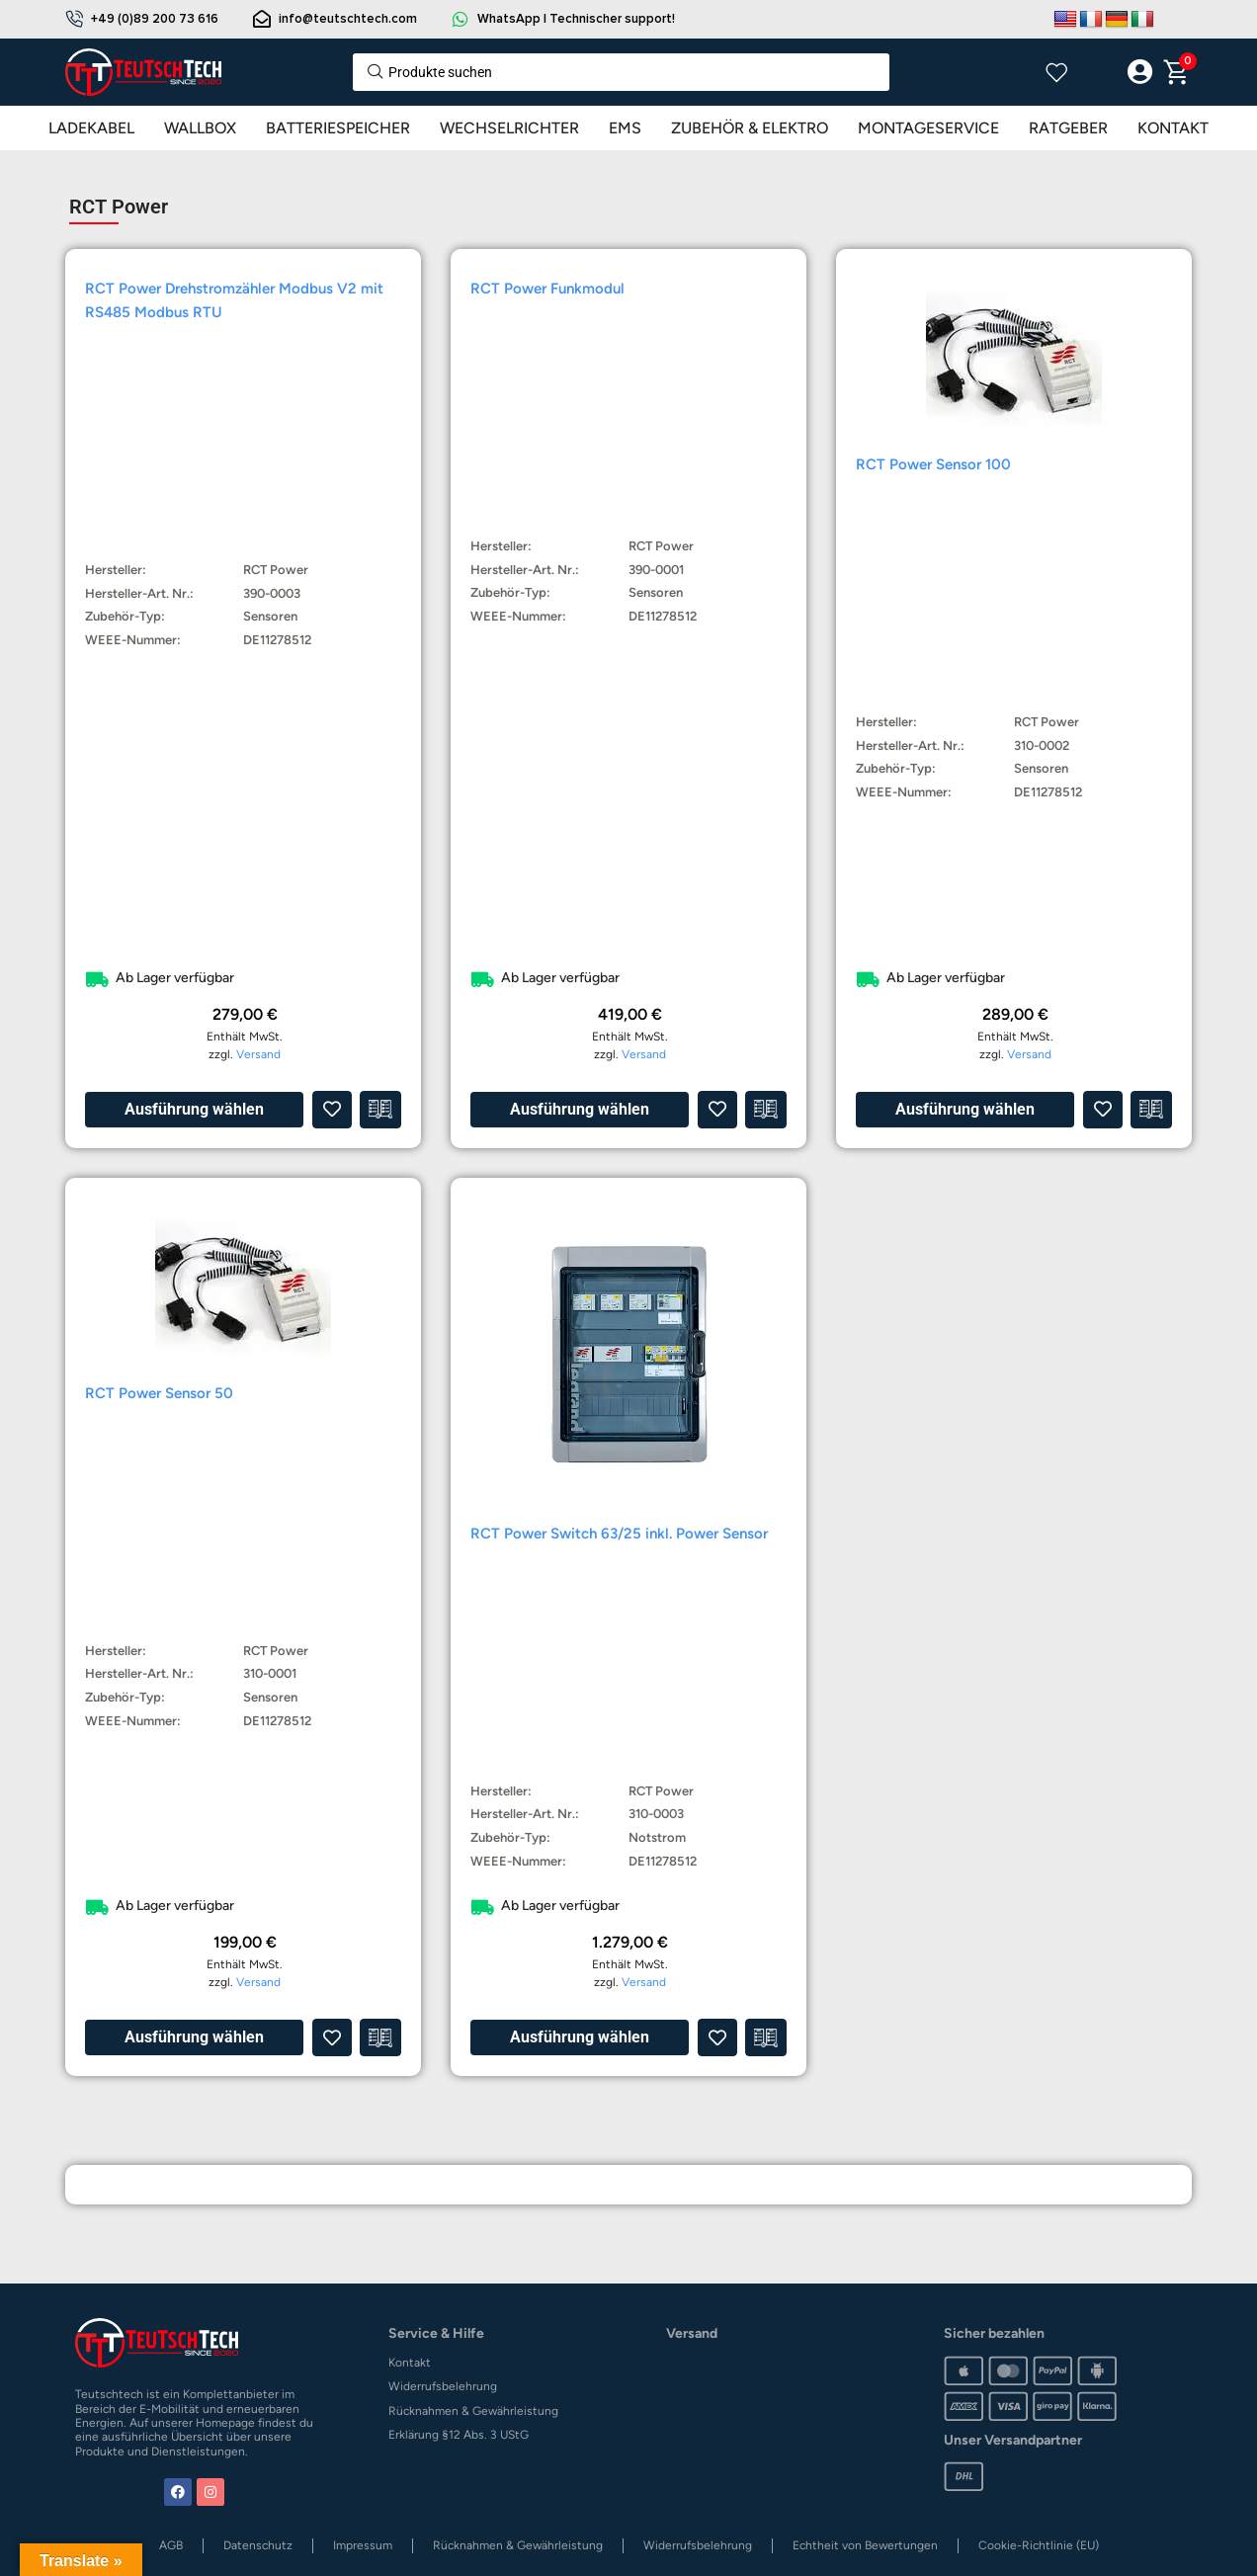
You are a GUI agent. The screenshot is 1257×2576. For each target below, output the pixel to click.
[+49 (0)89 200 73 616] (74, 19)
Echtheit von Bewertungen (865, 2545)
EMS (625, 128)
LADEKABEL (91, 128)
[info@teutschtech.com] (262, 19)
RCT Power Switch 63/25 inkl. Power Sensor (619, 1533)
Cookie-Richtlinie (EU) (1038, 2545)
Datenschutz (258, 2545)
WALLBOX (200, 128)
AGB (171, 2545)
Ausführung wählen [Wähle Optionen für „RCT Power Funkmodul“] (579, 1109)
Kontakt (409, 2362)
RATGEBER (1068, 128)
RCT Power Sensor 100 (933, 464)
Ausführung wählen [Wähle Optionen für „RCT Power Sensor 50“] (194, 2037)
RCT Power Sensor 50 (159, 1393)
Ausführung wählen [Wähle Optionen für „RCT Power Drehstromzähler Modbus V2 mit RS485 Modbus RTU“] (194, 1109)
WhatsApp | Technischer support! (576, 19)
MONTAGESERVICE (928, 128)
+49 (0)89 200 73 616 (154, 19)
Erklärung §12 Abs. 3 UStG (458, 2435)
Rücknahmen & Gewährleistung (473, 2411)
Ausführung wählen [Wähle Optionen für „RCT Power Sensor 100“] (965, 1109)
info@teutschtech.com (348, 19)
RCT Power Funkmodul (547, 288)
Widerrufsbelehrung (442, 2386)
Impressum (362, 2545)
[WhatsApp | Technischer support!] (460, 19)
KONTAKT (1173, 128)
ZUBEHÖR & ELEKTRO (749, 128)
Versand (258, 1054)
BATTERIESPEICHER (338, 128)
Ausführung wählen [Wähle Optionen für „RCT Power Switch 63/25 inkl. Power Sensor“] (579, 2037)
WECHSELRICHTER (509, 128)
